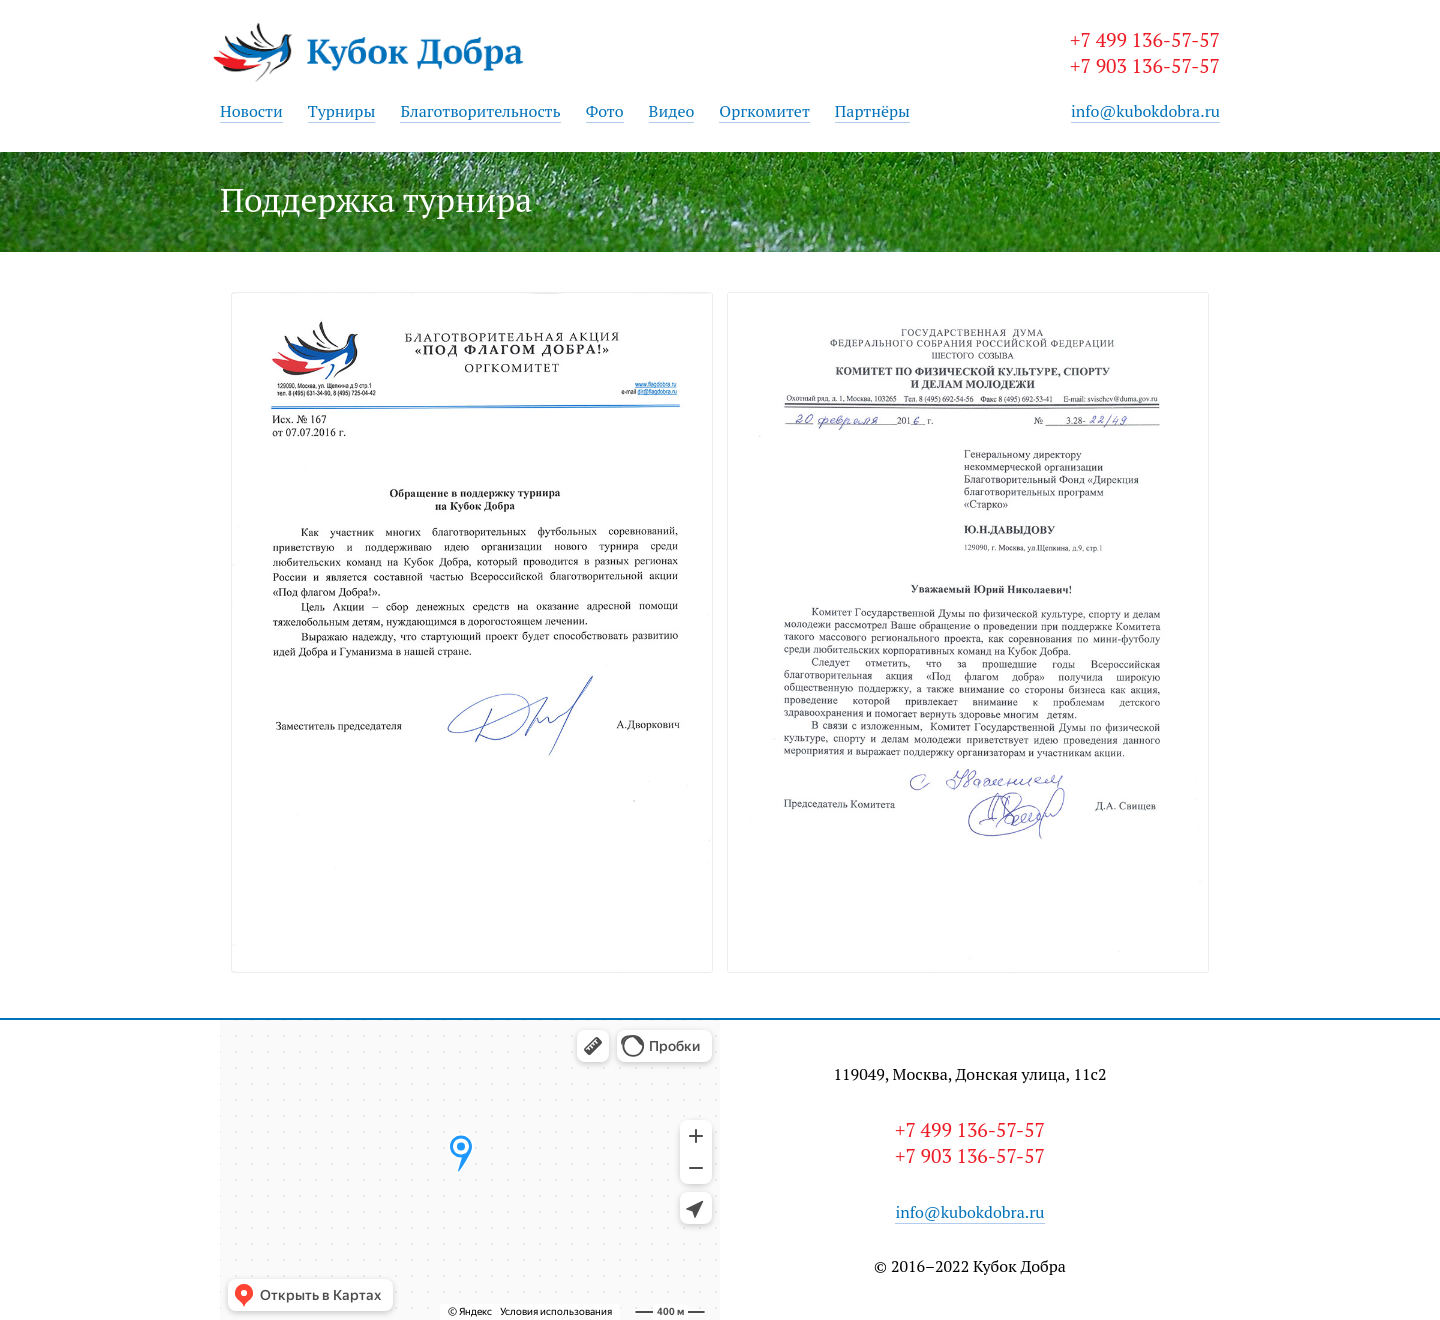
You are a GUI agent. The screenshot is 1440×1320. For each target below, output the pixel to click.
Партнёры (872, 111)
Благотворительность (480, 111)
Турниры (342, 111)
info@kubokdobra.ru (1145, 111)
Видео (672, 111)
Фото (605, 111)
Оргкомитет (764, 111)
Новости (251, 111)
